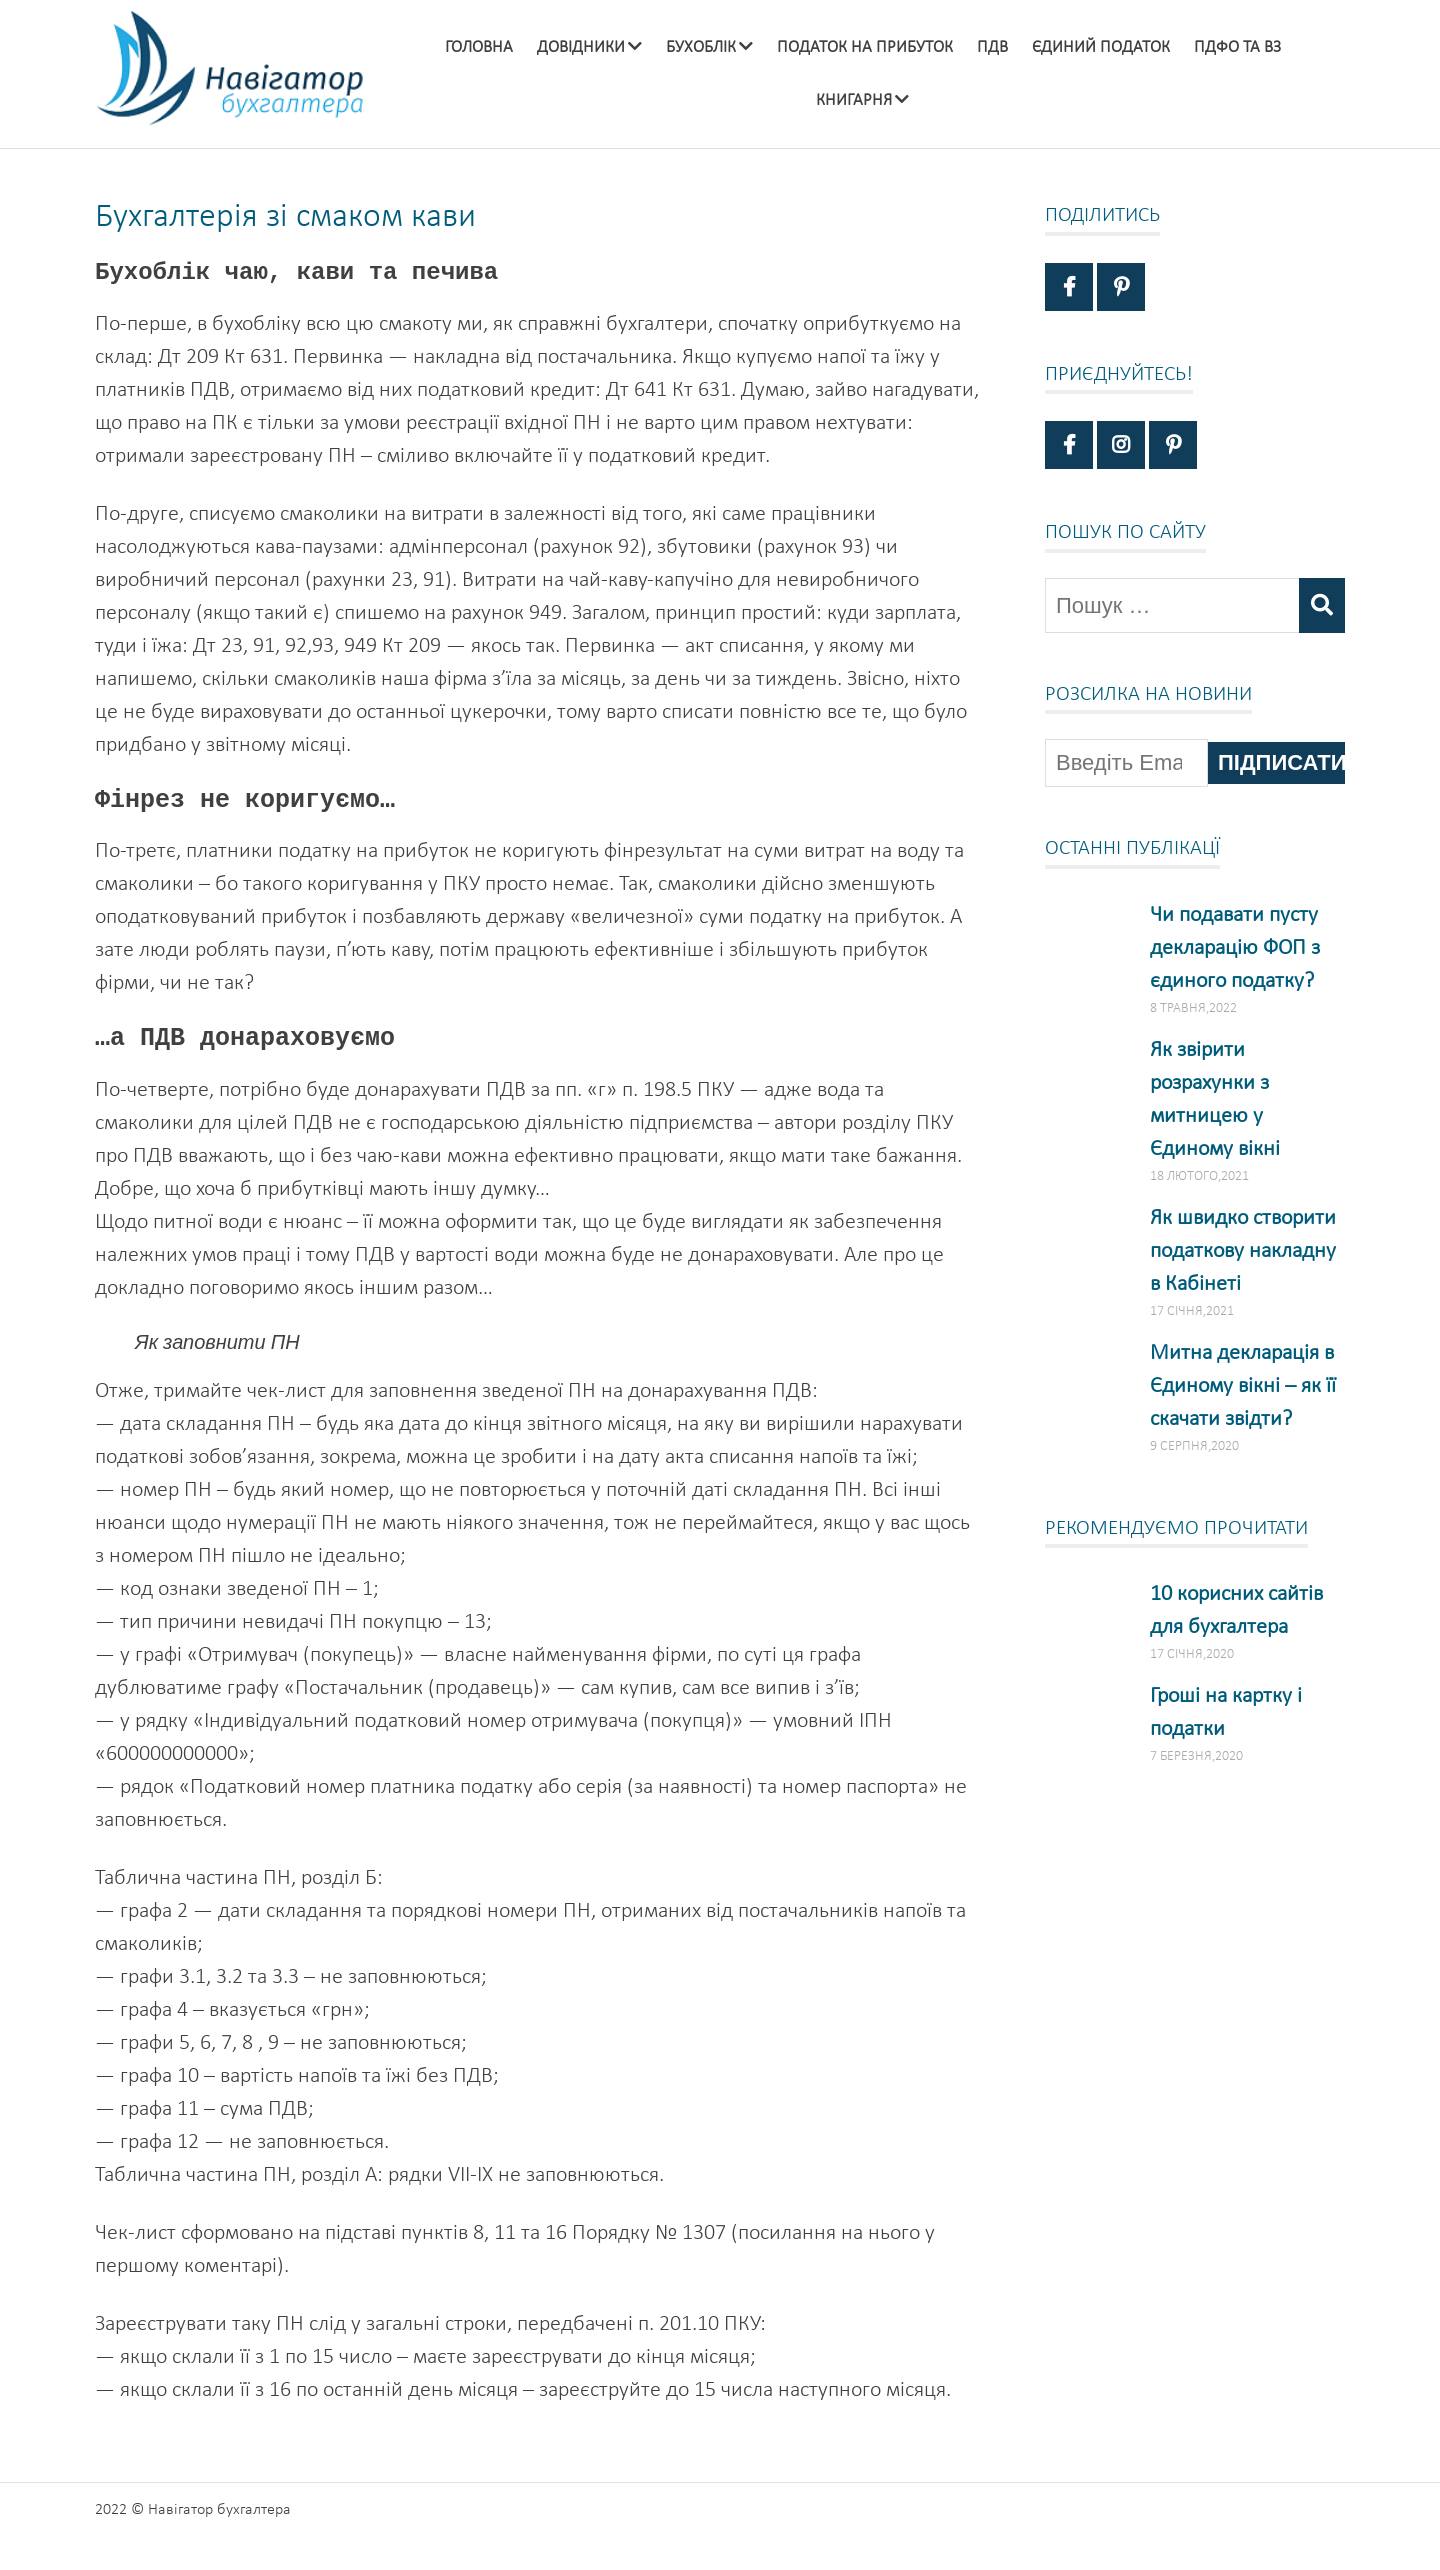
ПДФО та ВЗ (1237, 47)
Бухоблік (701, 47)
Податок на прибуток (865, 47)
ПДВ (992, 47)
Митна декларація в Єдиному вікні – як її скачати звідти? (1243, 1386)
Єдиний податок (1101, 47)
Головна (479, 47)
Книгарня (854, 100)
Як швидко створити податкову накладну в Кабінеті (1243, 1251)
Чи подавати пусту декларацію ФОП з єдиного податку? (1235, 948)
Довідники (581, 47)
